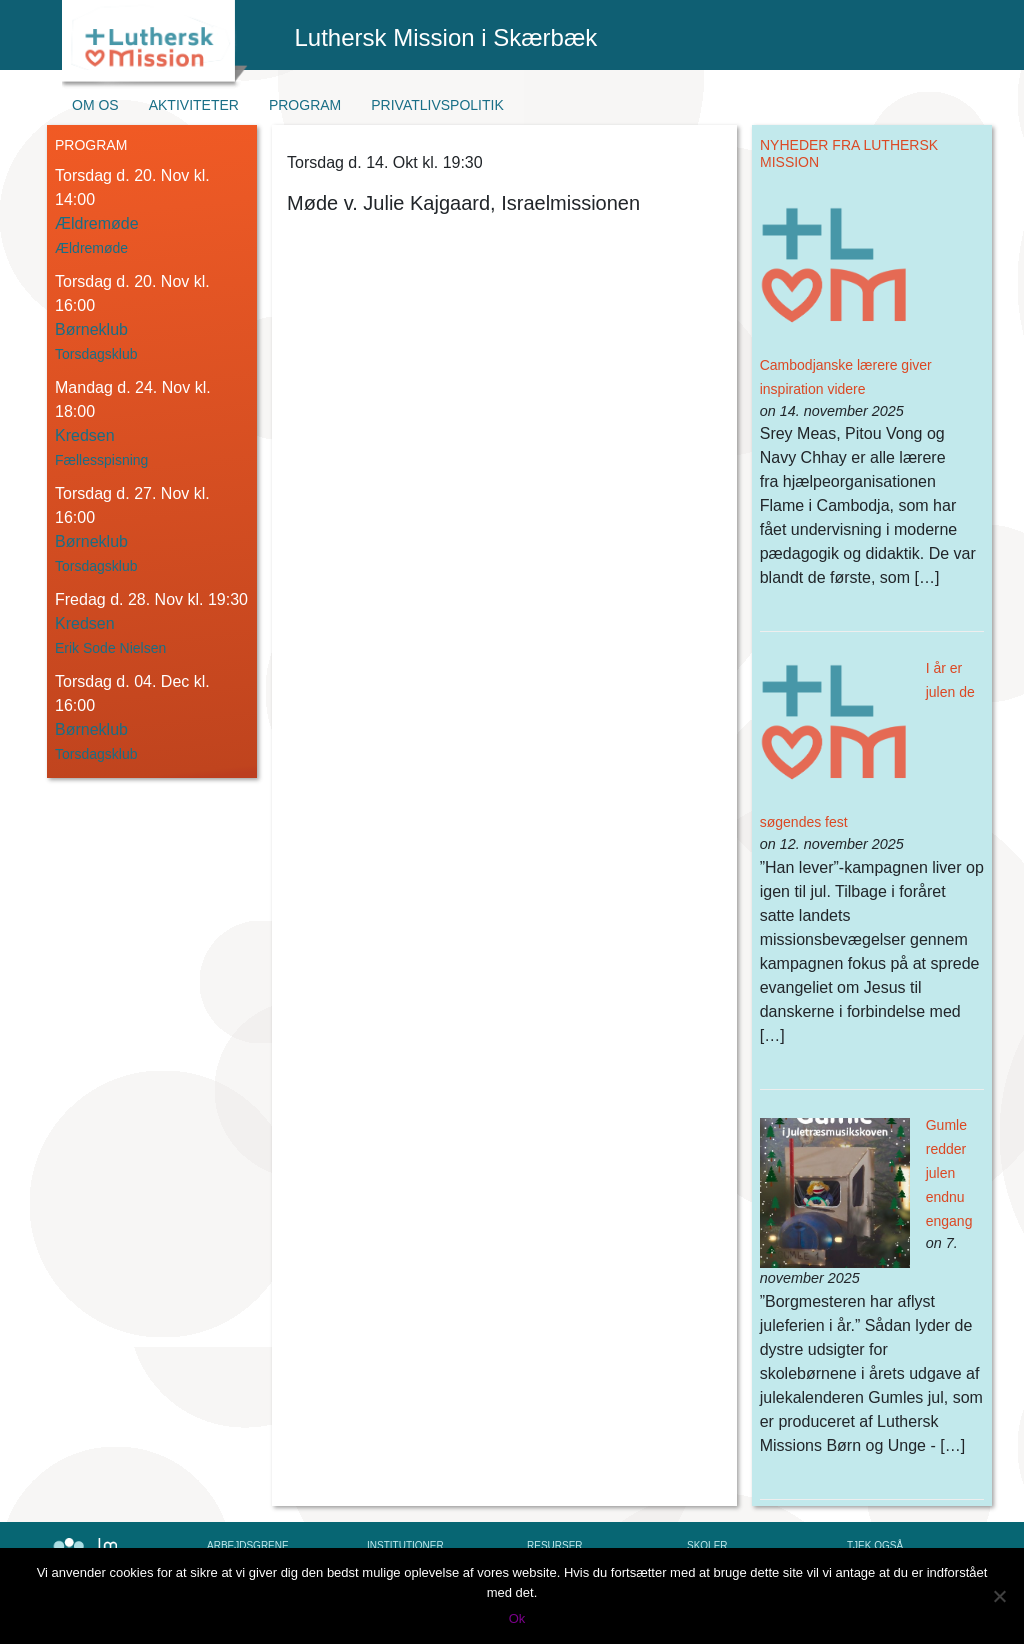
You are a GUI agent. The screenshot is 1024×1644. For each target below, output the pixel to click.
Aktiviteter (194, 105)
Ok (517, 1618)
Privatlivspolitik (437, 105)
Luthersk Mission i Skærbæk (446, 37)
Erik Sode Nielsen (110, 648)
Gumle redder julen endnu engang (949, 1173)
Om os (95, 105)
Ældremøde (91, 248)
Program (305, 105)
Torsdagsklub (96, 354)
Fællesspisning (101, 460)
